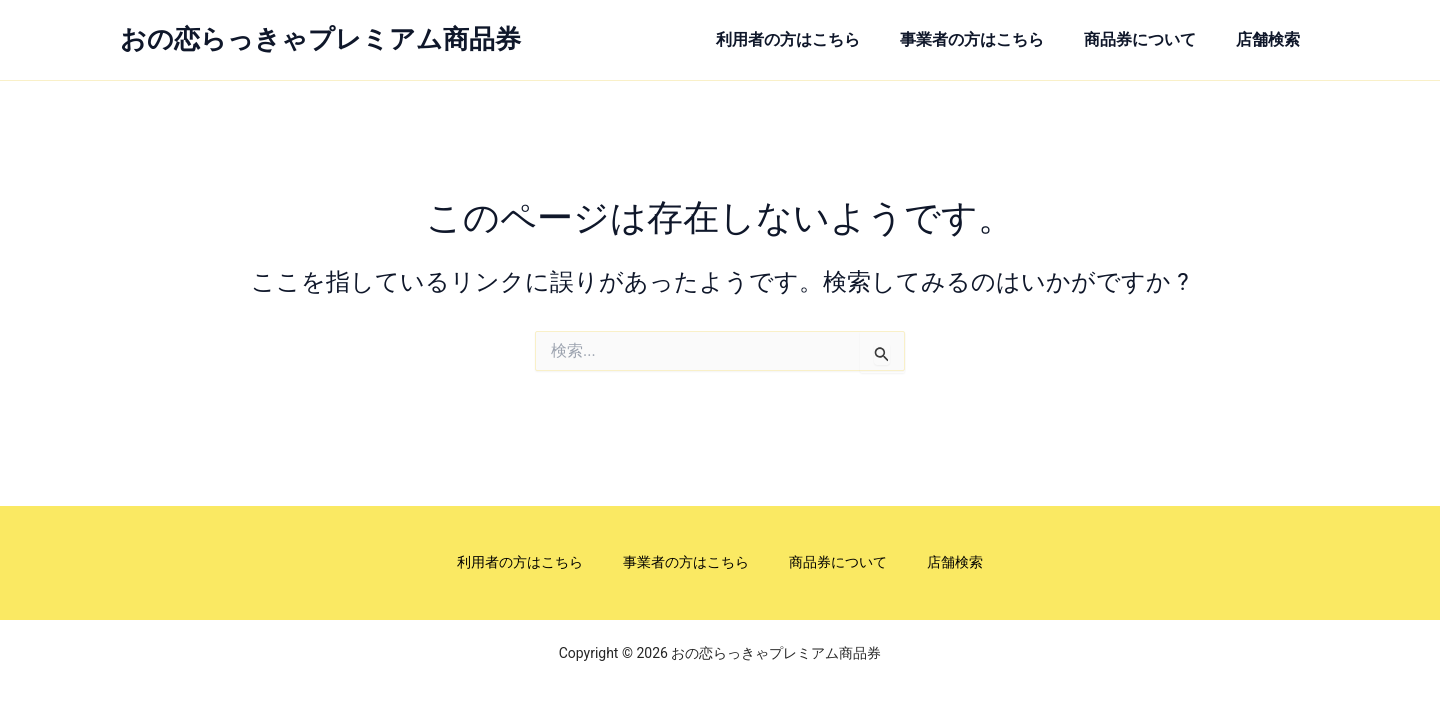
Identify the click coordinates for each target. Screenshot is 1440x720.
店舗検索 (1272, 39)
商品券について (1143, 39)
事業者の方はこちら (974, 39)
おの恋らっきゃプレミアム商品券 (320, 39)
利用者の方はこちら (789, 39)
